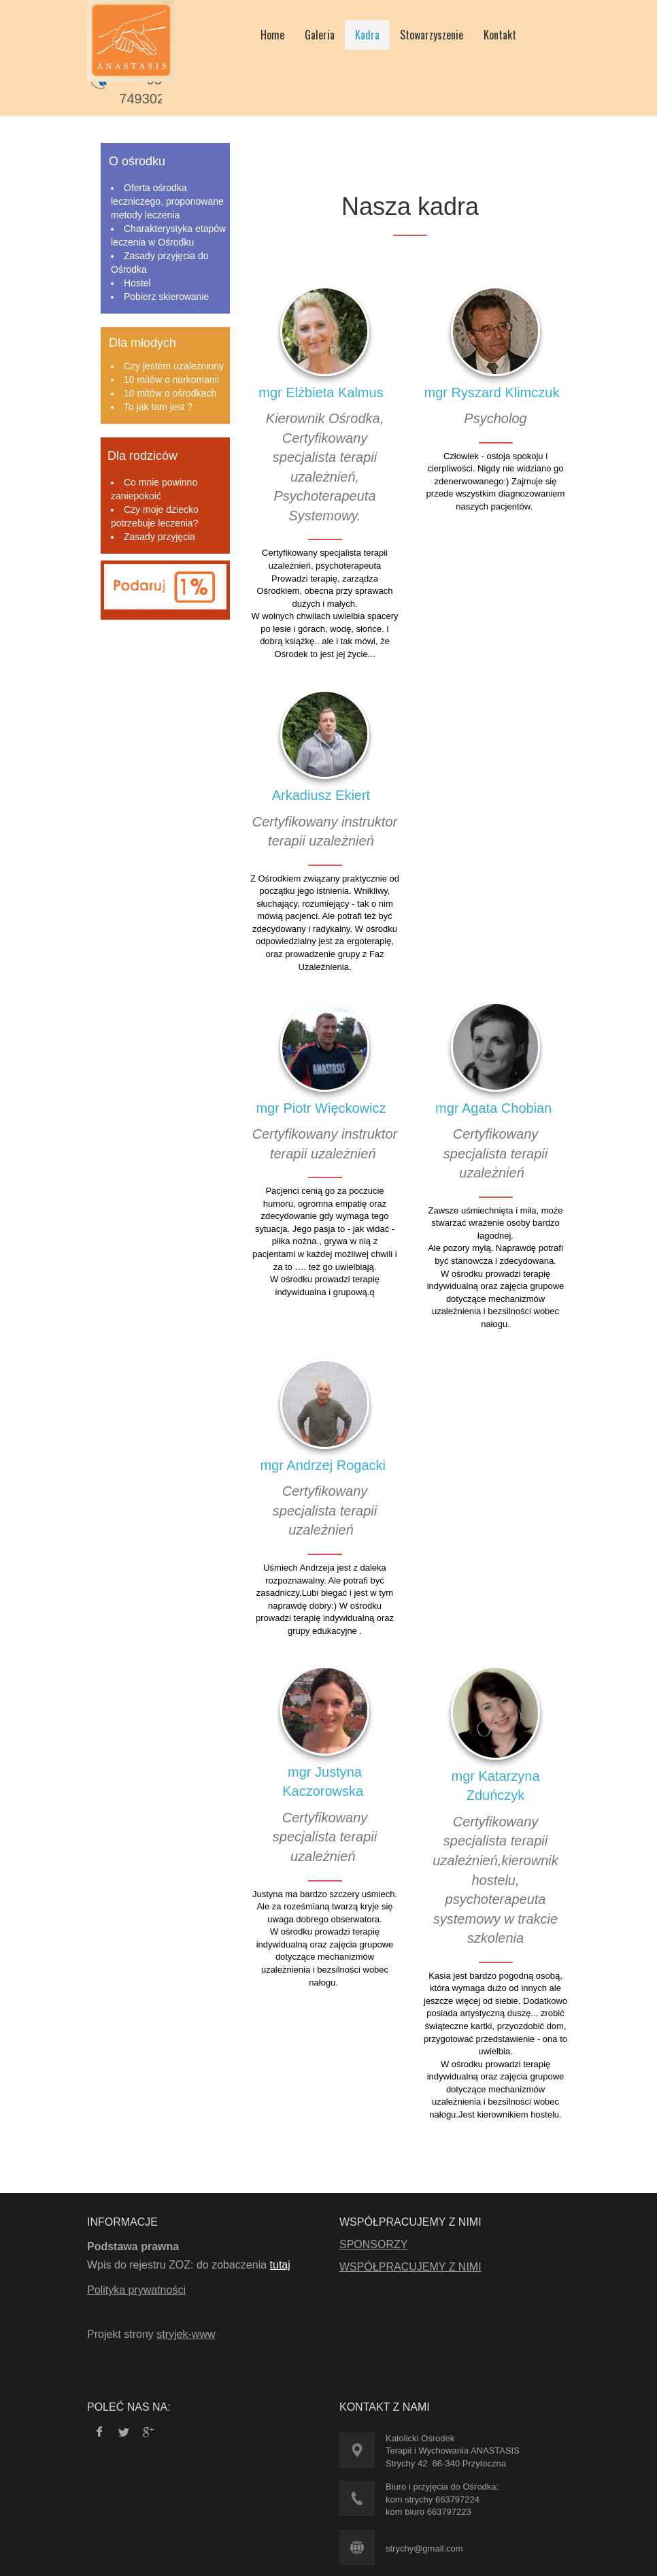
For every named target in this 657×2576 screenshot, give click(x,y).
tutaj (280, 2265)
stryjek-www (185, 2334)
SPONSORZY (373, 2244)
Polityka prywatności (136, 2290)
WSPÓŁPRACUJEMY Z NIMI (410, 2267)
